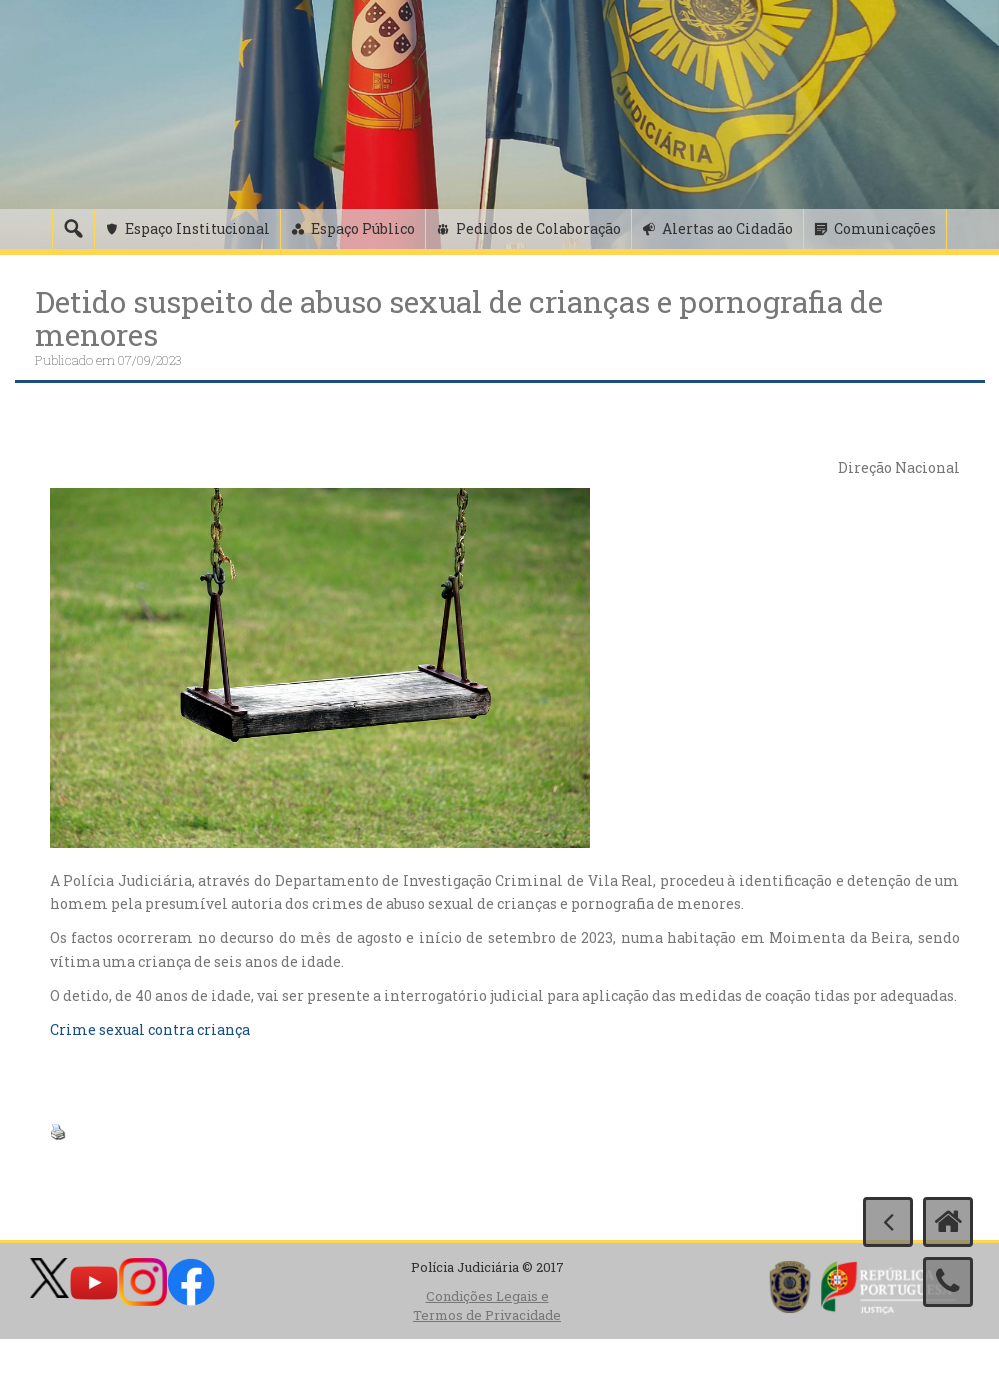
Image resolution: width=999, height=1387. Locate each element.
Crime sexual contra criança (150, 1029)
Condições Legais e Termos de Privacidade (487, 1305)
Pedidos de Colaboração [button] (538, 228)
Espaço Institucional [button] (197, 228)
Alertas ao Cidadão (727, 228)
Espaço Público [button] (363, 228)
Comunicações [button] (885, 228)
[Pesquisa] (73, 229)
